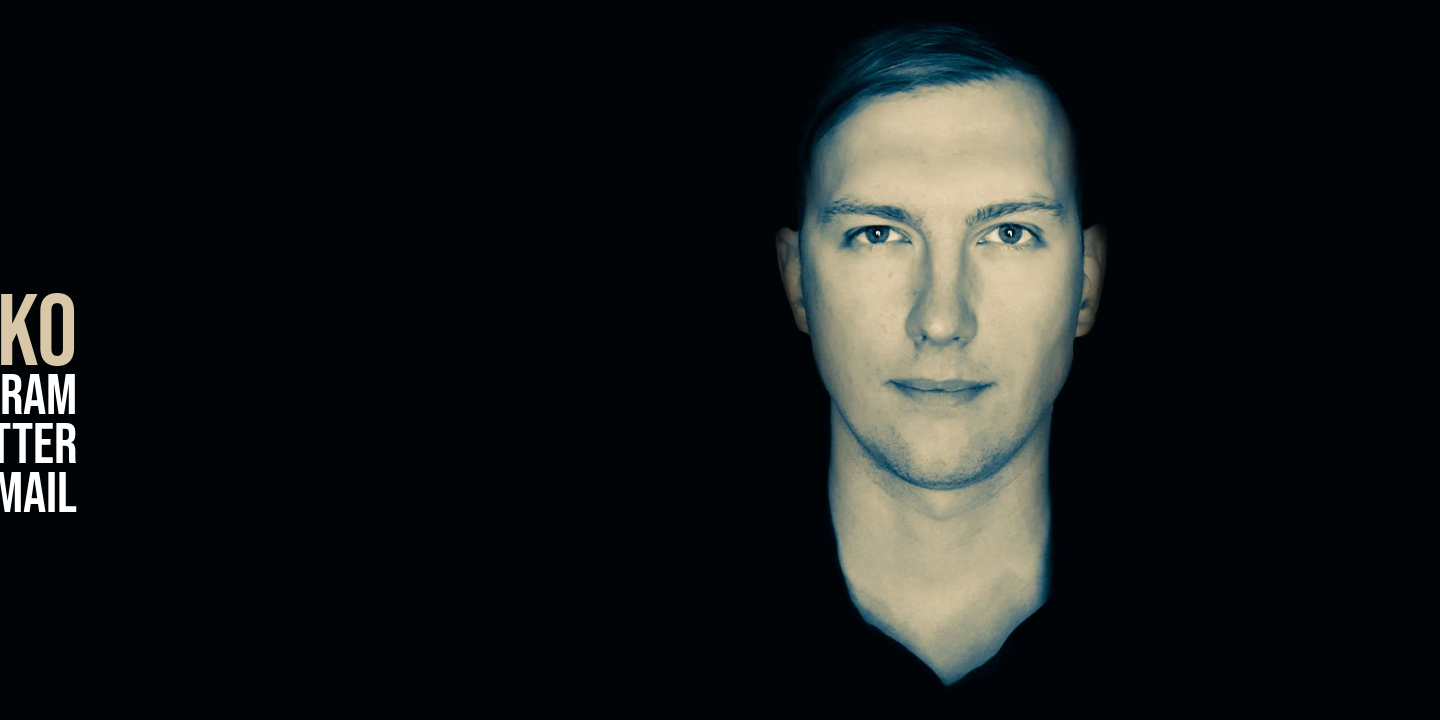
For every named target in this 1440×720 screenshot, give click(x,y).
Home (1383, 356)
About (1378, 421)
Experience (1341, 291)
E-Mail (566, 495)
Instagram (527, 397)
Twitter (551, 446)
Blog (1387, 226)
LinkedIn (174, 222)
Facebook (182, 271)
